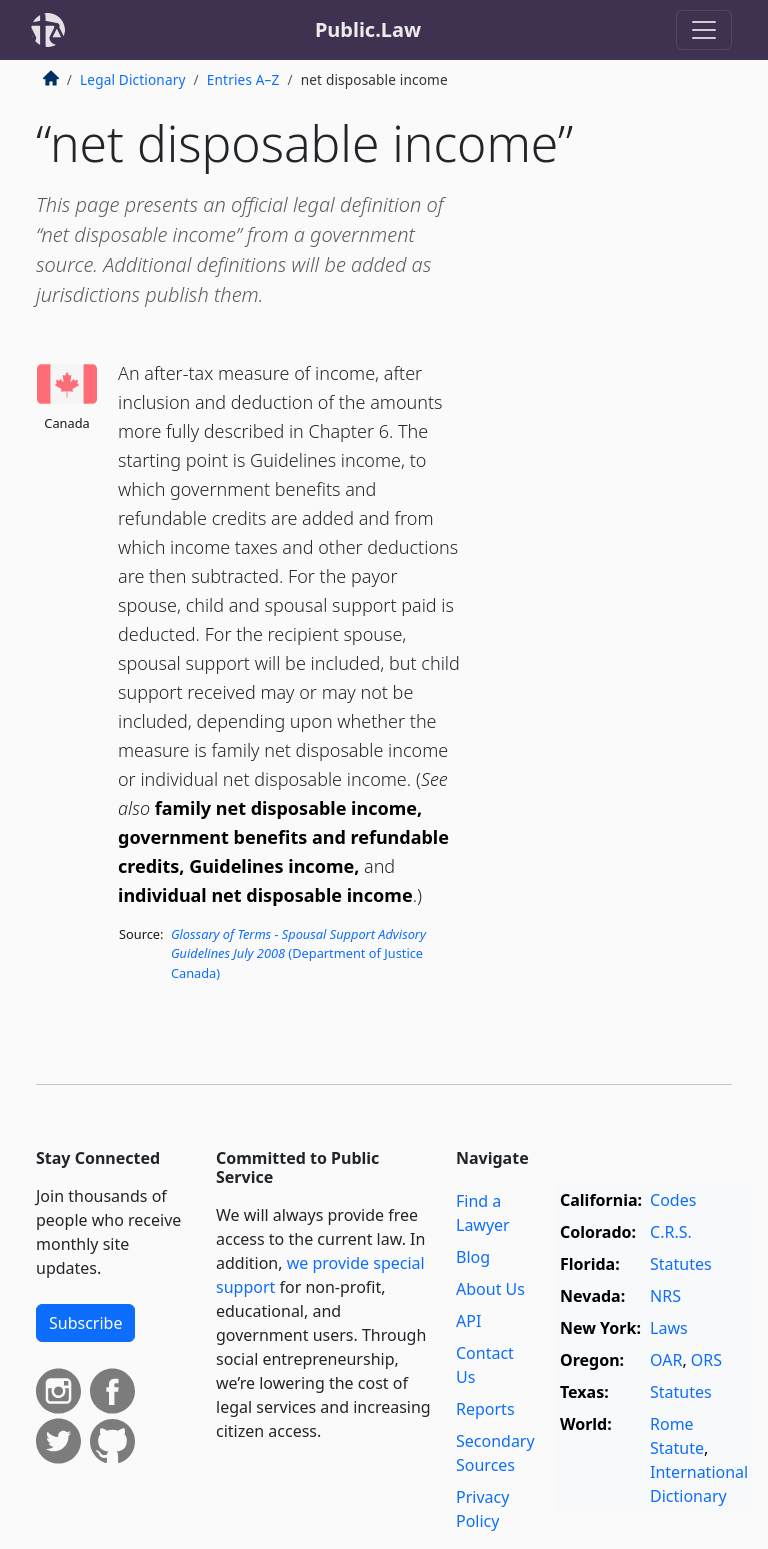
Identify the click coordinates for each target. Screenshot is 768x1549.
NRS (665, 1296)
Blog (473, 1257)
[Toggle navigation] (704, 30)
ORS (706, 1360)
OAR (666, 1360)
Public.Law (368, 29)
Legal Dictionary (133, 79)
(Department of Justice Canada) (298, 953)
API (468, 1321)
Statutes (681, 1264)
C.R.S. (671, 1232)
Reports (485, 1409)
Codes (673, 1200)
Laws (669, 1328)
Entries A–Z (243, 79)
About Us (490, 1289)
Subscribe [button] (85, 1323)
